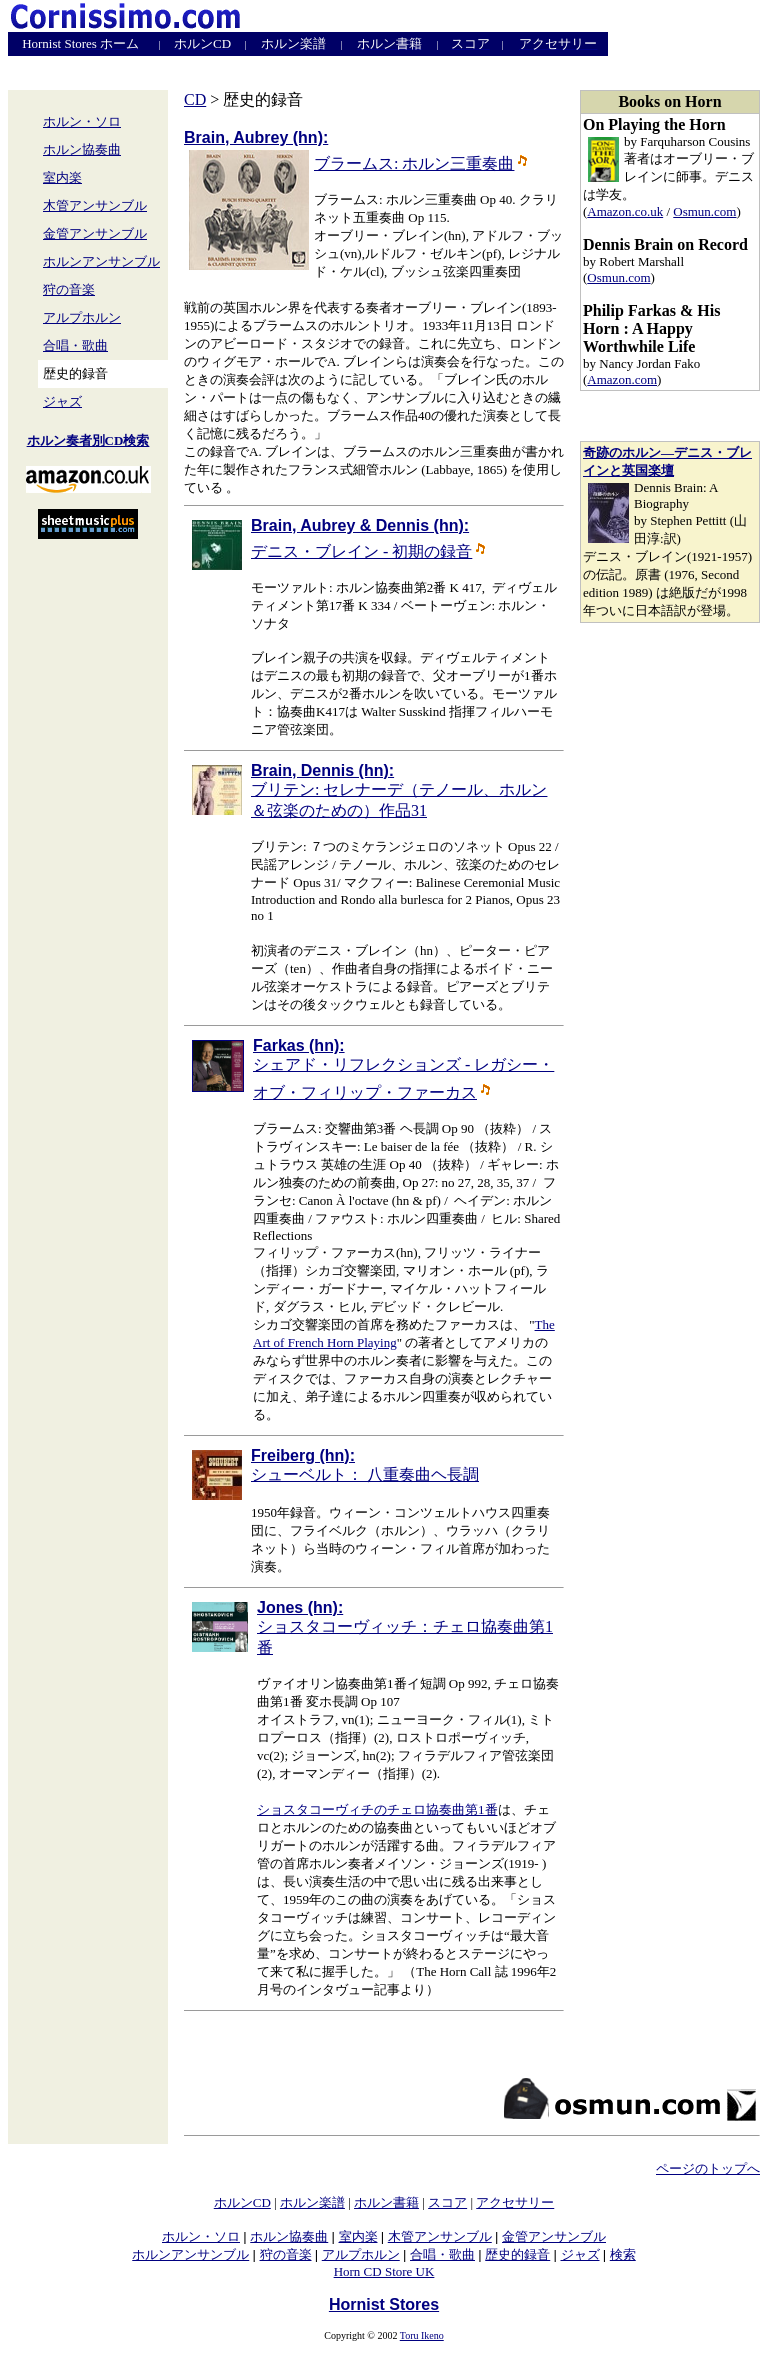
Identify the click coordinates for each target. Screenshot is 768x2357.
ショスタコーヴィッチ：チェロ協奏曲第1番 (405, 1627)
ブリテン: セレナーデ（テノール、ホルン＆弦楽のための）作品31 (399, 790)
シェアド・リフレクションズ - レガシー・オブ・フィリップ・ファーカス (403, 1069)
